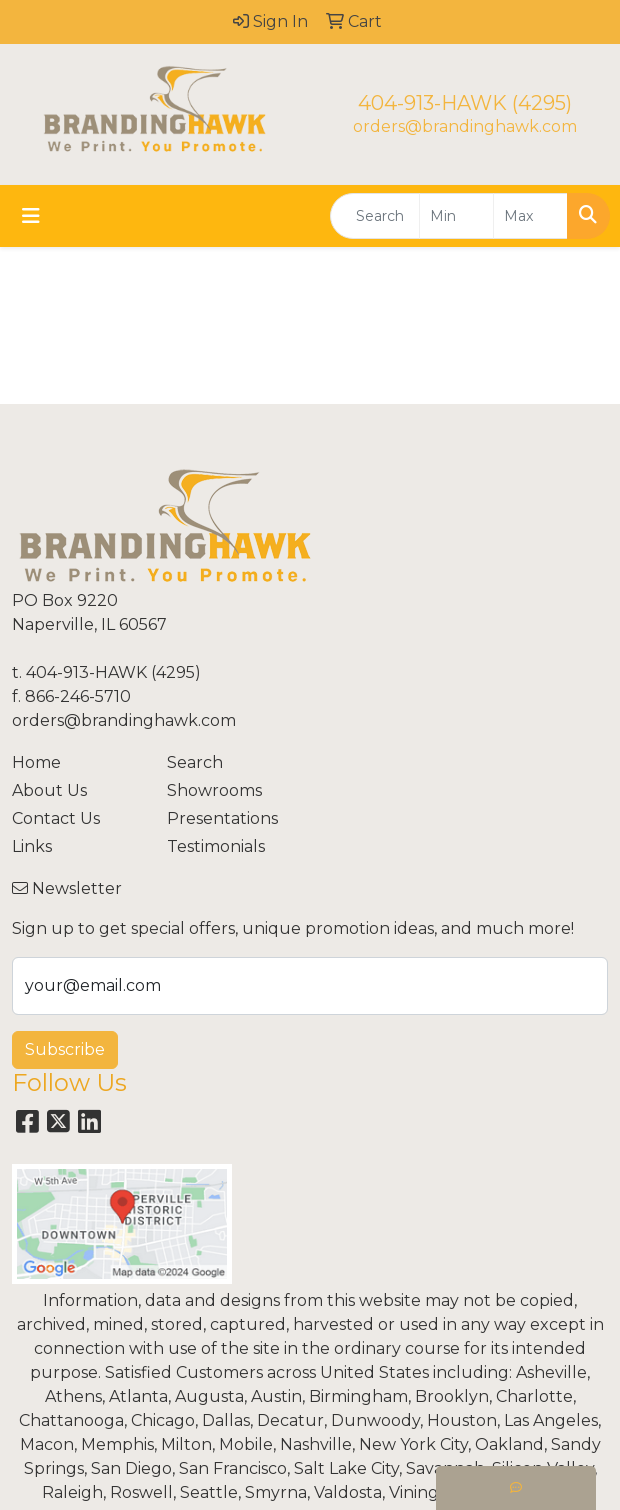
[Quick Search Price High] (530, 216)
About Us (49, 790)
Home (36, 762)
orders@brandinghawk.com (465, 126)
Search (195, 762)
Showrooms (214, 790)
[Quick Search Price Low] (456, 216)
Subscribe (65, 1049)
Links (32, 846)
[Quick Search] (375, 216)
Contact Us (56, 818)
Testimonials (216, 846)
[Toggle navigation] (31, 216)
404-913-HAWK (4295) (465, 103)
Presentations (222, 818)
